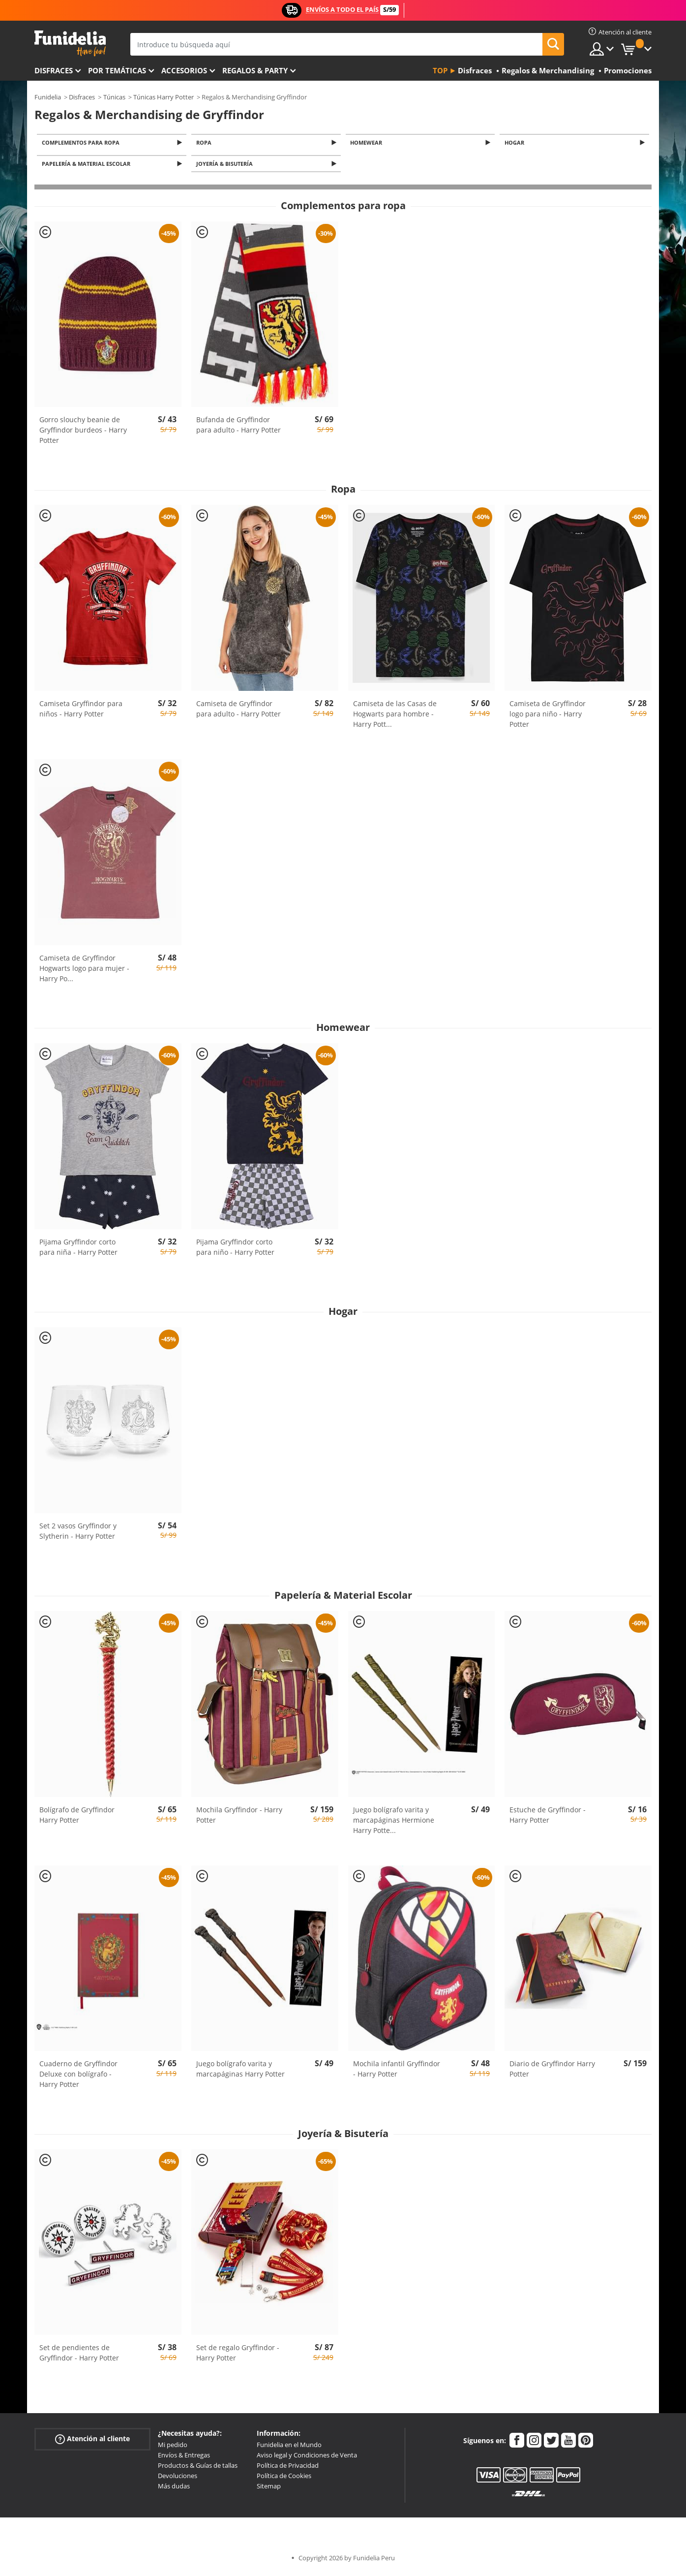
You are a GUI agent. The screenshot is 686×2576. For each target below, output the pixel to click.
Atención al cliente (92, 2442)
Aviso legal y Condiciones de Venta (307, 2457)
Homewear (368, 143)
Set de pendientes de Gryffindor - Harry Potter (79, 2355)
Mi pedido (172, 2447)
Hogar (516, 143)
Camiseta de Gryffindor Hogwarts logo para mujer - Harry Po (84, 971)
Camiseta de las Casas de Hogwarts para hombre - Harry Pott (395, 717)
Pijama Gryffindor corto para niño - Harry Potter (235, 1250)
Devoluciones (177, 2478)
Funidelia (47, 97)
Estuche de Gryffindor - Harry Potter (547, 1817)
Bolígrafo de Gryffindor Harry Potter (77, 1817)
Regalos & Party (255, 70)
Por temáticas (117, 70)
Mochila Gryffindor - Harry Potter (239, 1817)
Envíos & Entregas (184, 2457)
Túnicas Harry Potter (163, 97)
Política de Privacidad (288, 2468)
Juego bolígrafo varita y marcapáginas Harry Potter (240, 2071)
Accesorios (184, 70)
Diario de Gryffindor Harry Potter (552, 2071)
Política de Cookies (284, 2478)
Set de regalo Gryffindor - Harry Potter (237, 2355)
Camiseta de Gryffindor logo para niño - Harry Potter (547, 717)
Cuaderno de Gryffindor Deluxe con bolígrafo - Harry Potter (78, 2077)
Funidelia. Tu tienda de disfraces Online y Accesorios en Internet (70, 44)
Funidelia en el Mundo (289, 2447)
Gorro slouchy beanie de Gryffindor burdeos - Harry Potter (83, 433)
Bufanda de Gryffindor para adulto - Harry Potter (238, 427)
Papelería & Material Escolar (87, 166)
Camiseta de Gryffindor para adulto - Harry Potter (238, 711)
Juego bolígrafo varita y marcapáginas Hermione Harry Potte (393, 1822)
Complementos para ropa (82, 143)
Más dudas (174, 2488)
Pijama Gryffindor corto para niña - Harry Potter (78, 1250)
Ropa (205, 143)
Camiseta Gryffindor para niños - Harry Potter (80, 711)
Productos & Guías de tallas (198, 2468)
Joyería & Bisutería (226, 166)
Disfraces (53, 70)
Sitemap (269, 2488)
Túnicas (114, 97)
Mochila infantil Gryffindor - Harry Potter (396, 2071)
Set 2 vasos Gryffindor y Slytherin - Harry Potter (78, 1534)
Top (440, 70)
